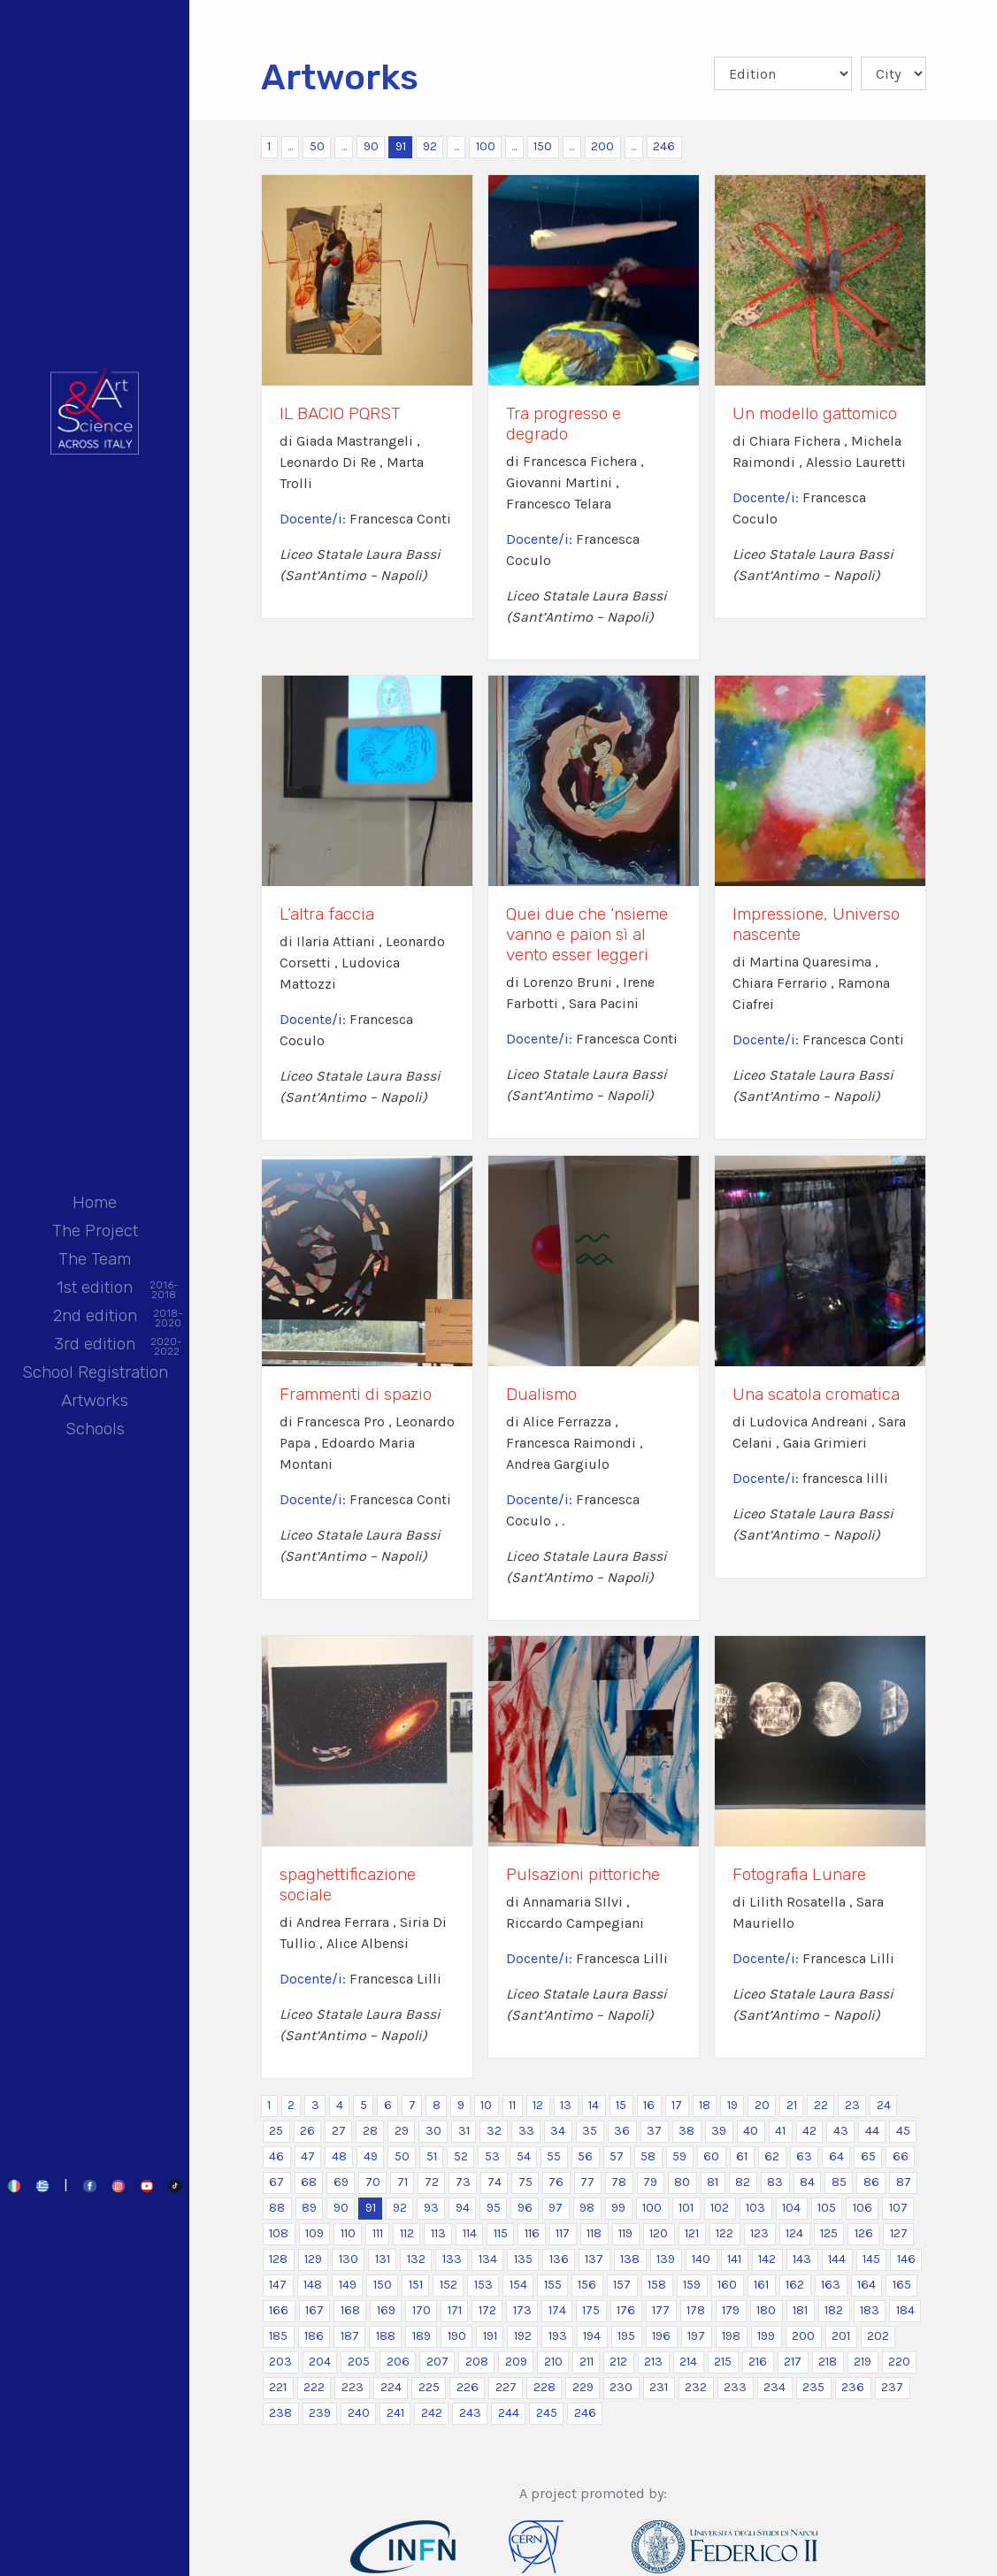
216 (757, 2361)
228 (544, 2387)
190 (457, 2335)
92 (430, 146)
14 (593, 2105)
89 (309, 2207)
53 (492, 2156)
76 (556, 2182)
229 (583, 2387)
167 (314, 2310)
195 (626, 2335)
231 (658, 2387)
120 (658, 2233)
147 (278, 2284)
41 (780, 2130)
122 (724, 2233)
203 (280, 2361)
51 (431, 2156)
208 (476, 2361)
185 (278, 2335)
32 (494, 2130)
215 (723, 2361)
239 (320, 2412)
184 (905, 2310)
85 (839, 2182)
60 (711, 2156)
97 (555, 2207)
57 (617, 2156)
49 (371, 2156)
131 (382, 2258)
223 (352, 2387)
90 (371, 146)
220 (899, 2361)
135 (523, 2258)
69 (341, 2182)
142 (767, 2258)
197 (696, 2335)
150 (542, 146)
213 (653, 2361)
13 (565, 2105)
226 (467, 2387)
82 (742, 2182)
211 (586, 2361)
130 (348, 2258)
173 (522, 2310)
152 (448, 2284)
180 (766, 2310)
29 (402, 2130)
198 (731, 2335)
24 (884, 2105)
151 (416, 2284)
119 (625, 2233)
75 (525, 2182)
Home (95, 1202)
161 (761, 2284)
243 (470, 2412)
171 (455, 2310)
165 (902, 2284)
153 (483, 2284)
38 (686, 2130)
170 (421, 2310)
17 (676, 2105)
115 (501, 2233)
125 (829, 2233)
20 (762, 2105)
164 (866, 2284)
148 (312, 2284)
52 (461, 2156)
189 (421, 2335)
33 (526, 2130)
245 (546, 2412)
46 (276, 2156)
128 (278, 2258)
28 (370, 2130)
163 (830, 2284)
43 (840, 2130)
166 (278, 2310)
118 (594, 2233)
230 (621, 2387)
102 (719, 2207)
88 (277, 2207)
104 (791, 2207)
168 (350, 2310)
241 (395, 2412)
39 (718, 2130)
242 (431, 2412)
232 (696, 2387)
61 (742, 2156)
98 (586, 2207)
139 (665, 2258)
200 (602, 146)
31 (464, 2130)
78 (618, 2182)
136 (559, 2258)
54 (524, 2156)
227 (506, 2387)
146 (906, 2258)
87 (903, 2182)
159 (692, 2284)
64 (836, 2156)
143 (802, 2258)
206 (398, 2361)
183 (869, 2310)
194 (592, 2335)
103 (755, 2207)
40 (750, 2130)
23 (852, 2105)
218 (827, 2361)
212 (618, 2361)
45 (903, 2130)
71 (402, 2182)
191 (490, 2335)
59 (679, 2156)
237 (892, 2387)
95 (494, 2207)
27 (339, 2130)
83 (775, 2182)
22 (821, 2105)
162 (795, 2284)
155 (553, 2284)
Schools (95, 1428)
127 (899, 2233)
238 (280, 2412)
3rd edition (94, 1345)
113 (438, 2233)
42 (809, 2130)
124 (794, 2233)
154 (518, 2284)
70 (372, 2182)
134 (488, 2258)
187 (350, 2335)
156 (587, 2284)
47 (308, 2156)
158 (657, 2284)
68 (309, 2182)
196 (661, 2335)
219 (862, 2361)
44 (872, 2130)
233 (735, 2387)
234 (774, 2387)
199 (766, 2335)
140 (701, 2258)
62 (771, 2156)
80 (682, 2182)
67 (276, 2182)
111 (377, 2233)
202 (878, 2335)
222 (314, 2387)
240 (359, 2412)
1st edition (95, 1289)
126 (864, 2233)
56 (585, 2156)
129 (313, 2258)
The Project (95, 1230)
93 (431, 2207)
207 (437, 2361)
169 (386, 2310)
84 (807, 2182)
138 (630, 2258)
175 (591, 2310)
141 (734, 2258)
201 (841, 2335)
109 (314, 2233)
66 (901, 2156)
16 (649, 2105)
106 (862, 2207)
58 (648, 2156)
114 (470, 2233)
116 (532, 2233)
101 (686, 2207)
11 (512, 2105)
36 (622, 2130)
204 (320, 2361)
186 (314, 2335)
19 (732, 2105)
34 (557, 2130)
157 (622, 2284)
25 (276, 2130)
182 (833, 2310)
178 (695, 2310)
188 (385, 2335)
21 (791, 2105)
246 (664, 146)
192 (523, 2335)
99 (618, 2207)
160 (727, 2284)
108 (278, 2233)
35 (589, 2130)
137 (594, 2258)
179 (731, 2310)
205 (359, 2361)
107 (898, 2207)
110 (348, 2233)
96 (525, 2207)
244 (508, 2412)
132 (416, 2258)
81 (712, 2182)
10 (486, 2105)
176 (626, 2310)
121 (692, 2233)
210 (553, 2361)
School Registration (95, 1372)
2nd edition (95, 1317)
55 (554, 2156)
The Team (94, 1259)
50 (317, 146)
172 (487, 2310)
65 (868, 2156)
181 (800, 2310)
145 (871, 2258)
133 (452, 2258)
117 (563, 2233)
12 (538, 2105)
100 (485, 146)
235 (813, 2387)
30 (433, 2130)
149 (348, 2284)
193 (557, 2335)
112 (407, 2233)
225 (429, 2387)
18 (704, 2105)
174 (557, 2310)
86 (871, 2182)
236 (852, 2387)
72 (432, 2182)
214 (688, 2361)
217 (792, 2361)
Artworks (94, 1400)
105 (826, 2207)
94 (463, 2207)
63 (804, 2156)
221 (278, 2387)
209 (516, 2361)
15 (621, 2105)
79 (650, 2182)
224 (391, 2387)
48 (339, 2156)
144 (837, 2258)
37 (654, 2130)
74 (494, 2182)
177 (661, 2310)
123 (759, 2233)
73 (463, 2182)
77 (587, 2182)
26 (307, 2130)
